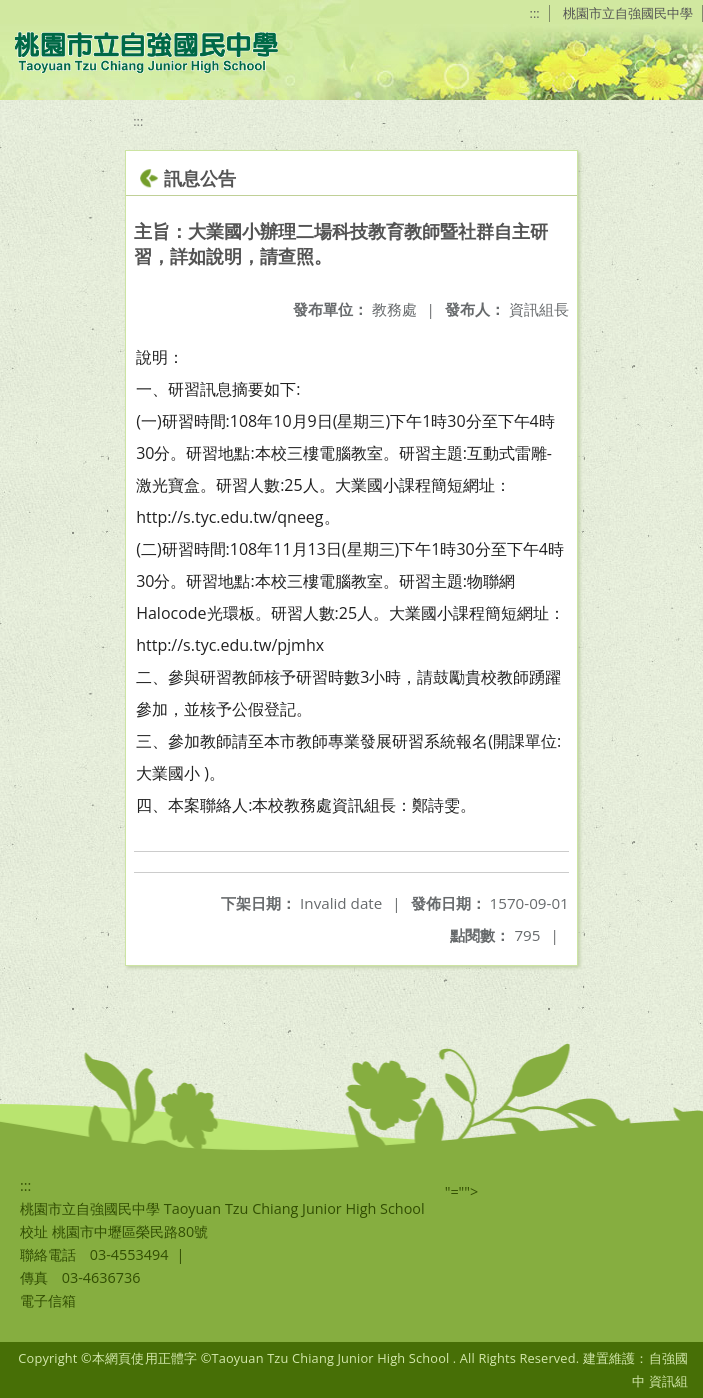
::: (535, 13)
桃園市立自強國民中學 (628, 13)
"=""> (462, 1191)
